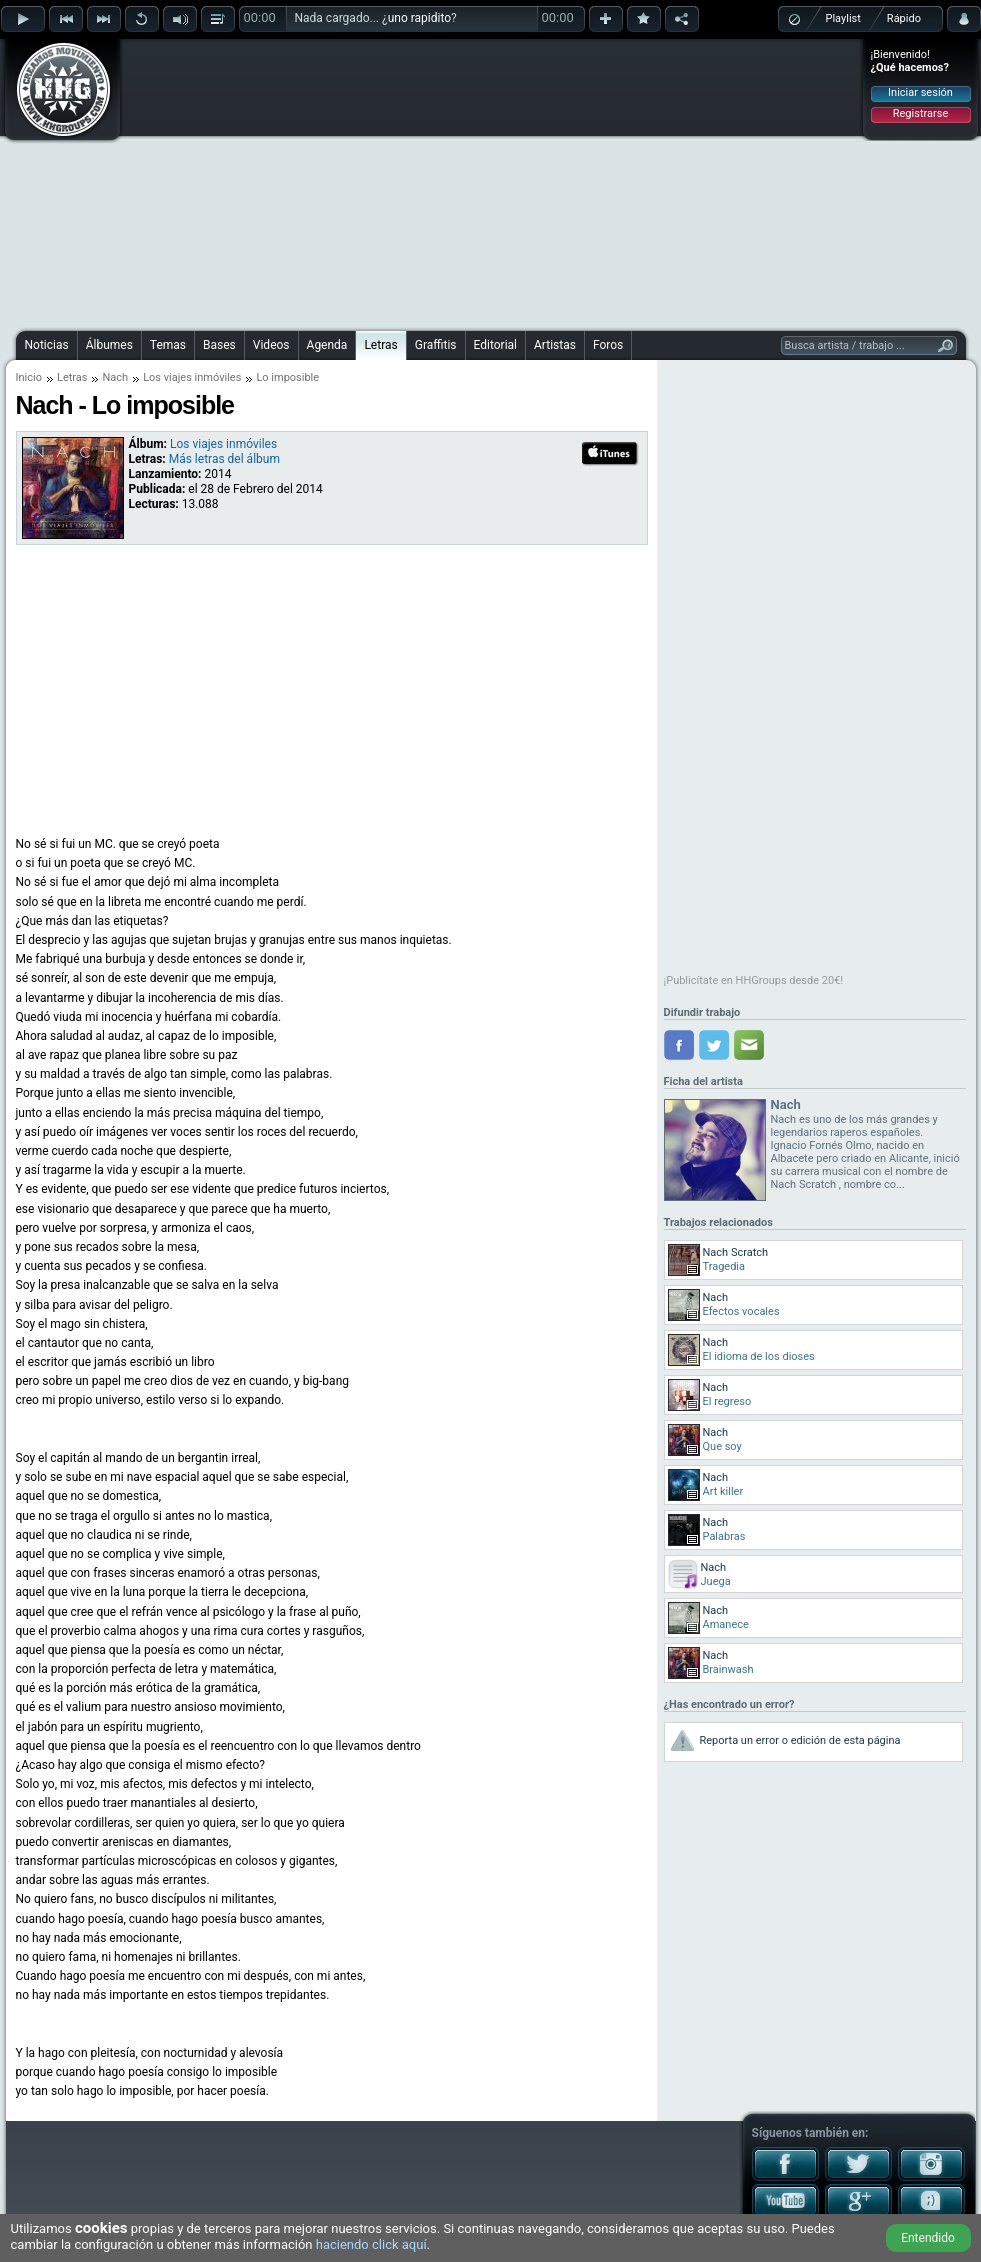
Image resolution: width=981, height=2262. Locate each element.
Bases (219, 345)
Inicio (29, 377)
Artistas (555, 345)
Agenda (327, 345)
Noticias (47, 345)
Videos (271, 345)
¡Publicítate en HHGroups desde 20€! (754, 980)
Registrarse (920, 113)
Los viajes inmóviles (192, 377)
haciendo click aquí (371, 2244)
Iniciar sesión (920, 92)
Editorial (495, 345)
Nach (115, 377)
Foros (608, 345)
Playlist (843, 18)
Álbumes (109, 345)
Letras (380, 345)
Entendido (928, 2238)
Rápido (904, 18)
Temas (168, 345)
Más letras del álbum (224, 459)
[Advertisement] (477, 182)
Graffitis (436, 345)
